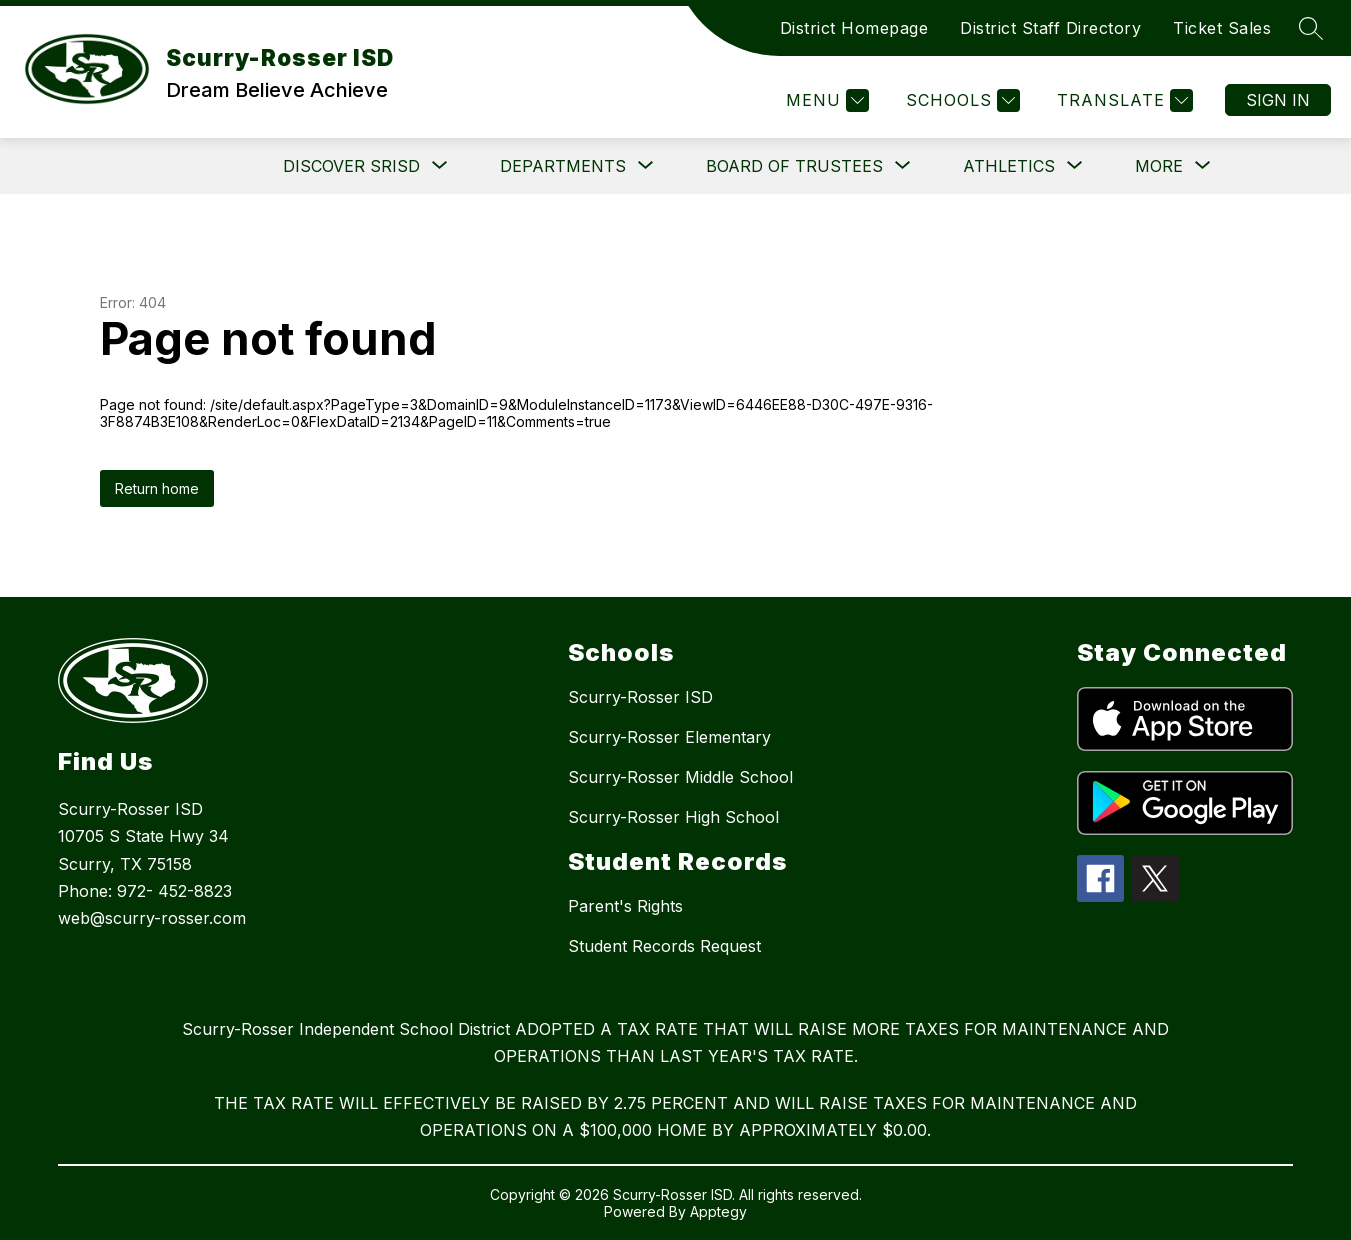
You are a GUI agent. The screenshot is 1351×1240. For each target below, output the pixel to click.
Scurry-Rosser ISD (640, 697)
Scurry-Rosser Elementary (669, 737)
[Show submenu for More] (1159, 166)
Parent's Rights (625, 906)
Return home (157, 488)
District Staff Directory (1050, 28)
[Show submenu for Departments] (563, 166)
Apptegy (718, 1211)
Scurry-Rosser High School (673, 817)
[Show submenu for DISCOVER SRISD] (351, 166)
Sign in (1278, 100)
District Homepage (854, 28)
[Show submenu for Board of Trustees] (794, 166)
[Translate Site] (1122, 100)
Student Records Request (664, 946)
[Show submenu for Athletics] (1009, 166)
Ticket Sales (1222, 28)
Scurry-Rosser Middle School (680, 777)
